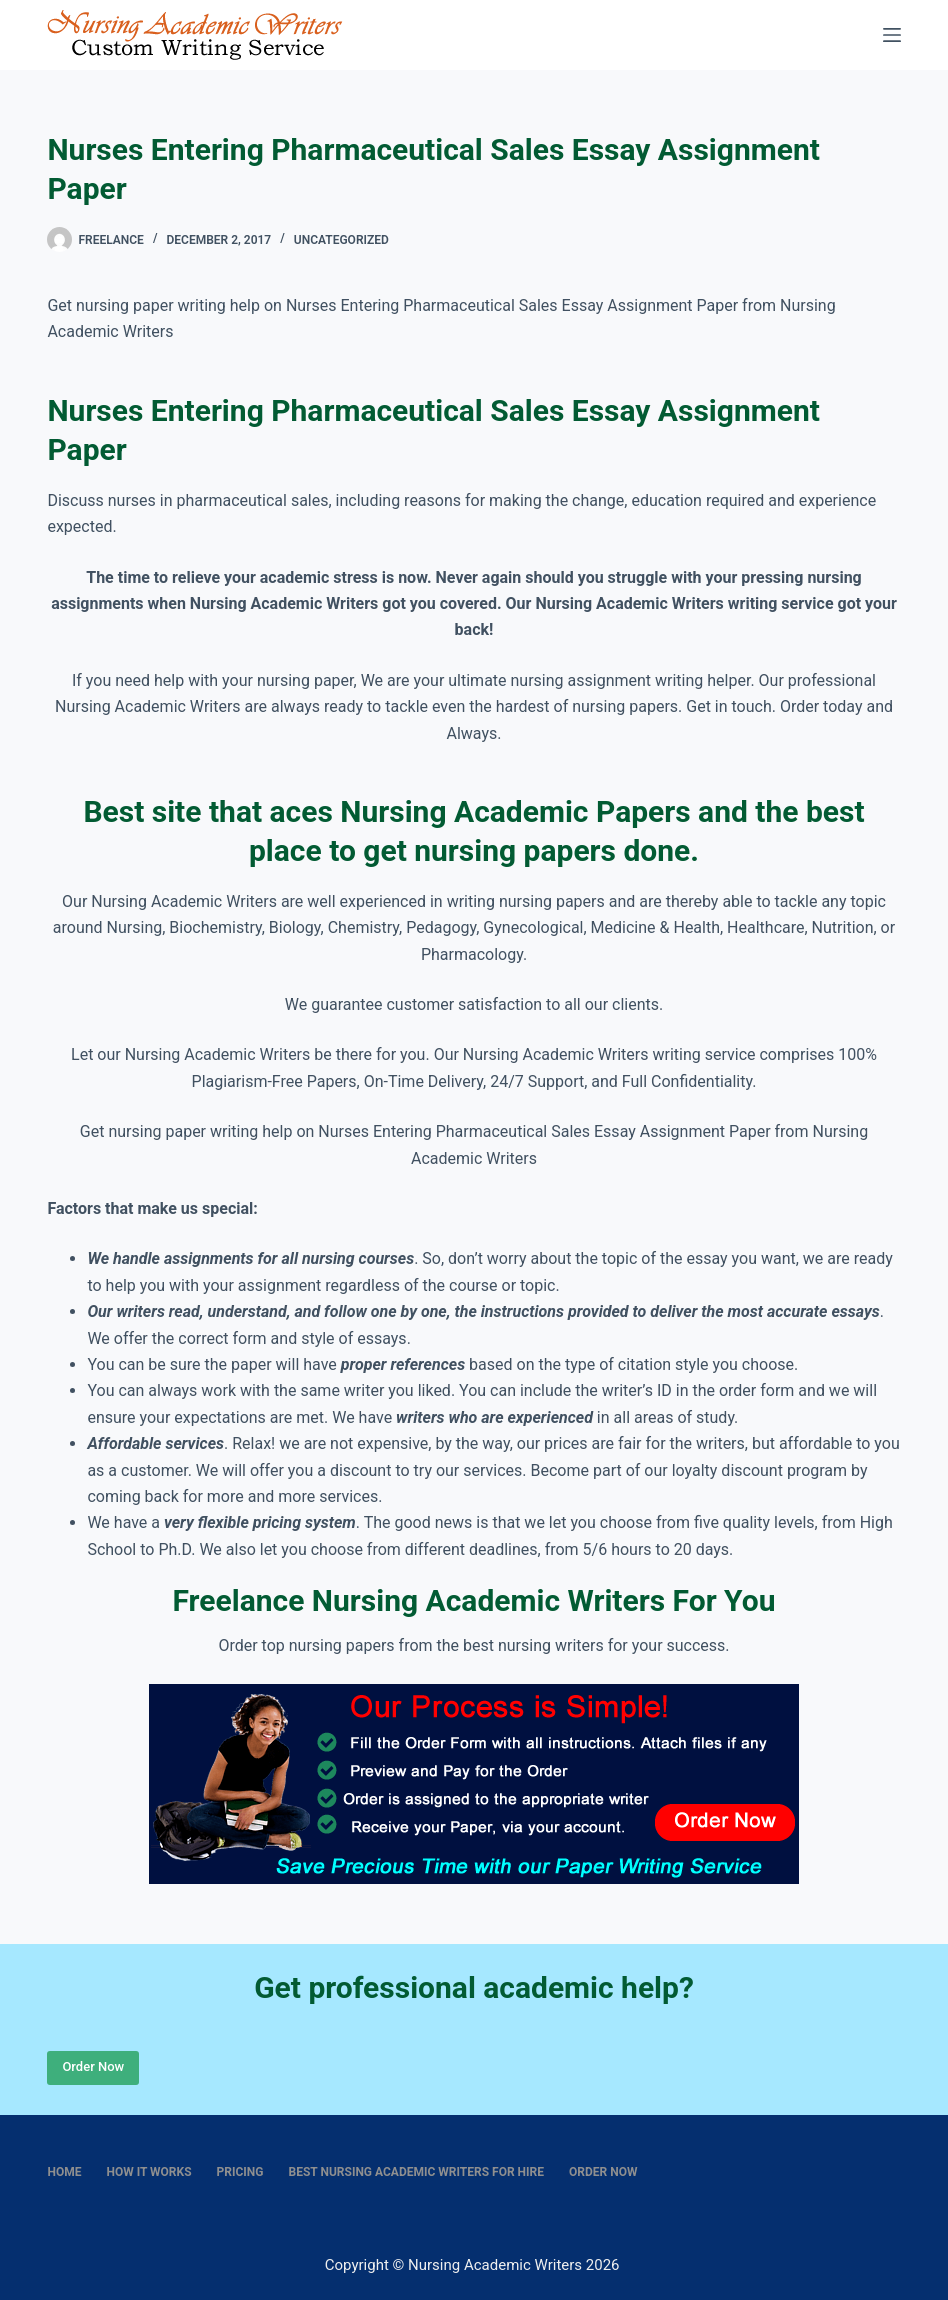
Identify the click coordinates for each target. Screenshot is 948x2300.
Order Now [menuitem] (603, 2172)
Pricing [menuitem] (240, 2172)
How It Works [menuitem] (148, 2172)
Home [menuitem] (64, 2172)
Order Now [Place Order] (93, 2066)
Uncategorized (341, 240)
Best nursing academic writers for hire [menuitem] (417, 2172)
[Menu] (892, 35)
